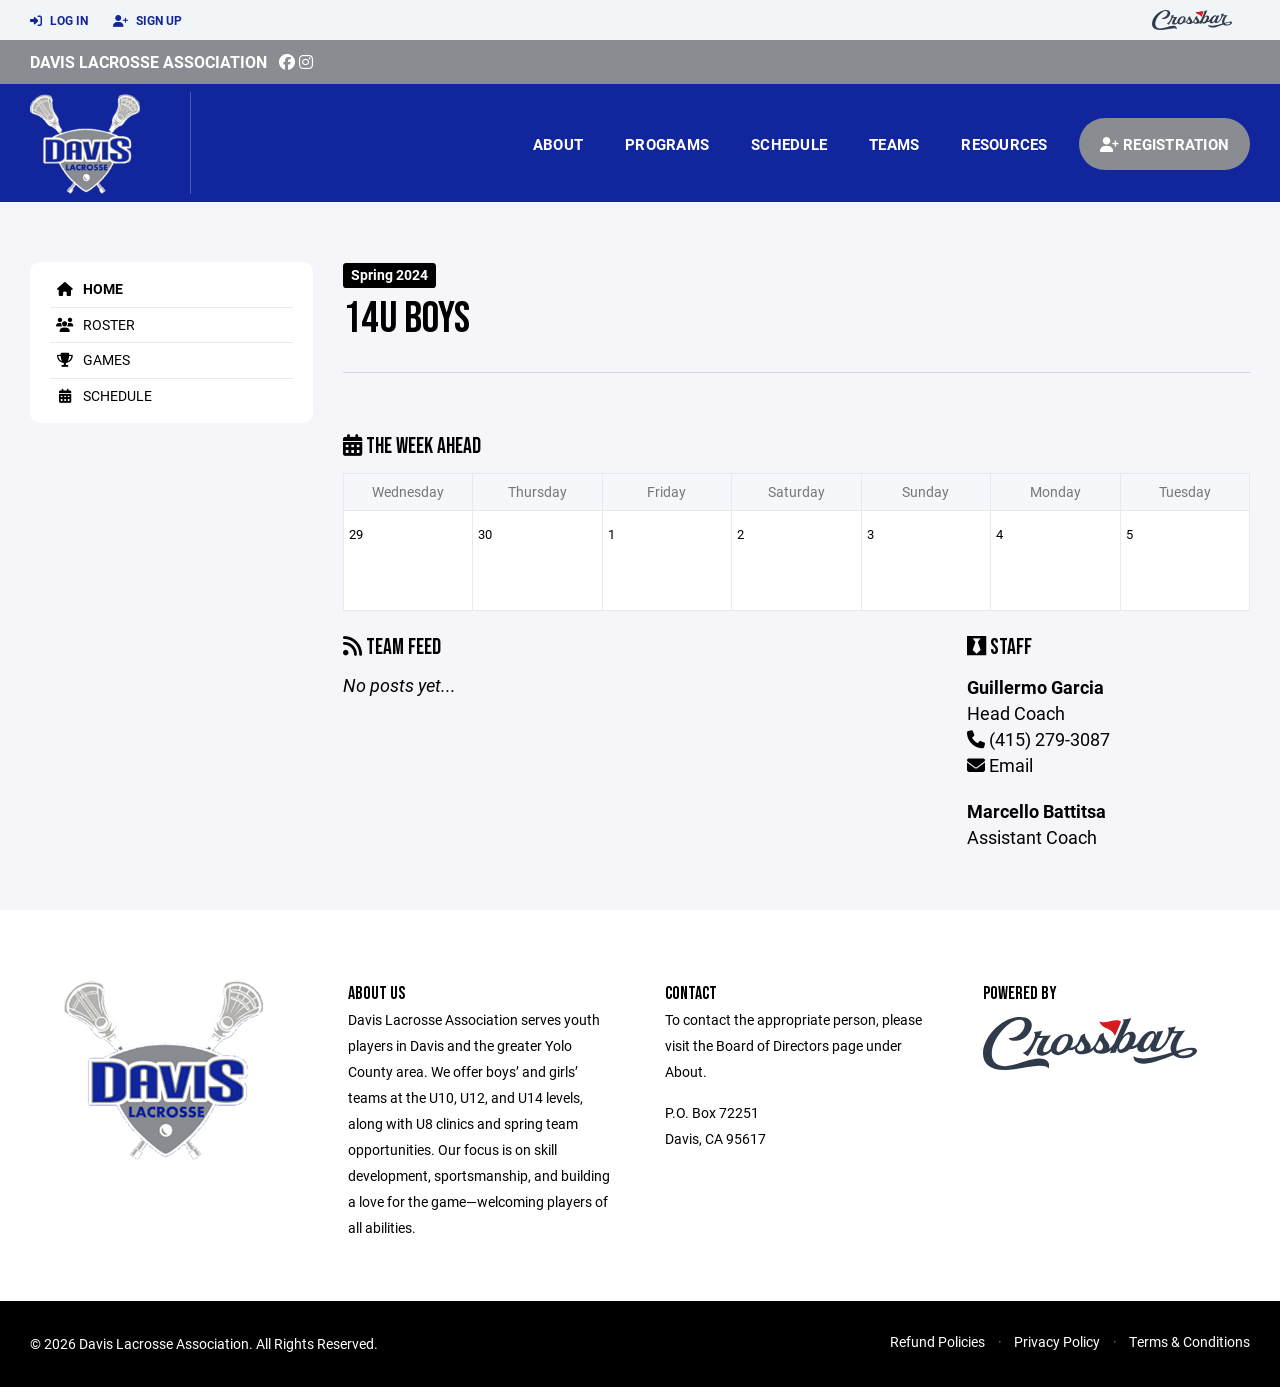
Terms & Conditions (1189, 1341)
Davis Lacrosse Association (148, 61)
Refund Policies (937, 1341)
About (558, 144)
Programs (667, 144)
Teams (894, 144)
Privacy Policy (1057, 1341)
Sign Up (147, 21)
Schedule (789, 144)
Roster (92, 324)
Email (1000, 765)
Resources (1004, 144)
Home (86, 288)
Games (90, 359)
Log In (59, 21)
